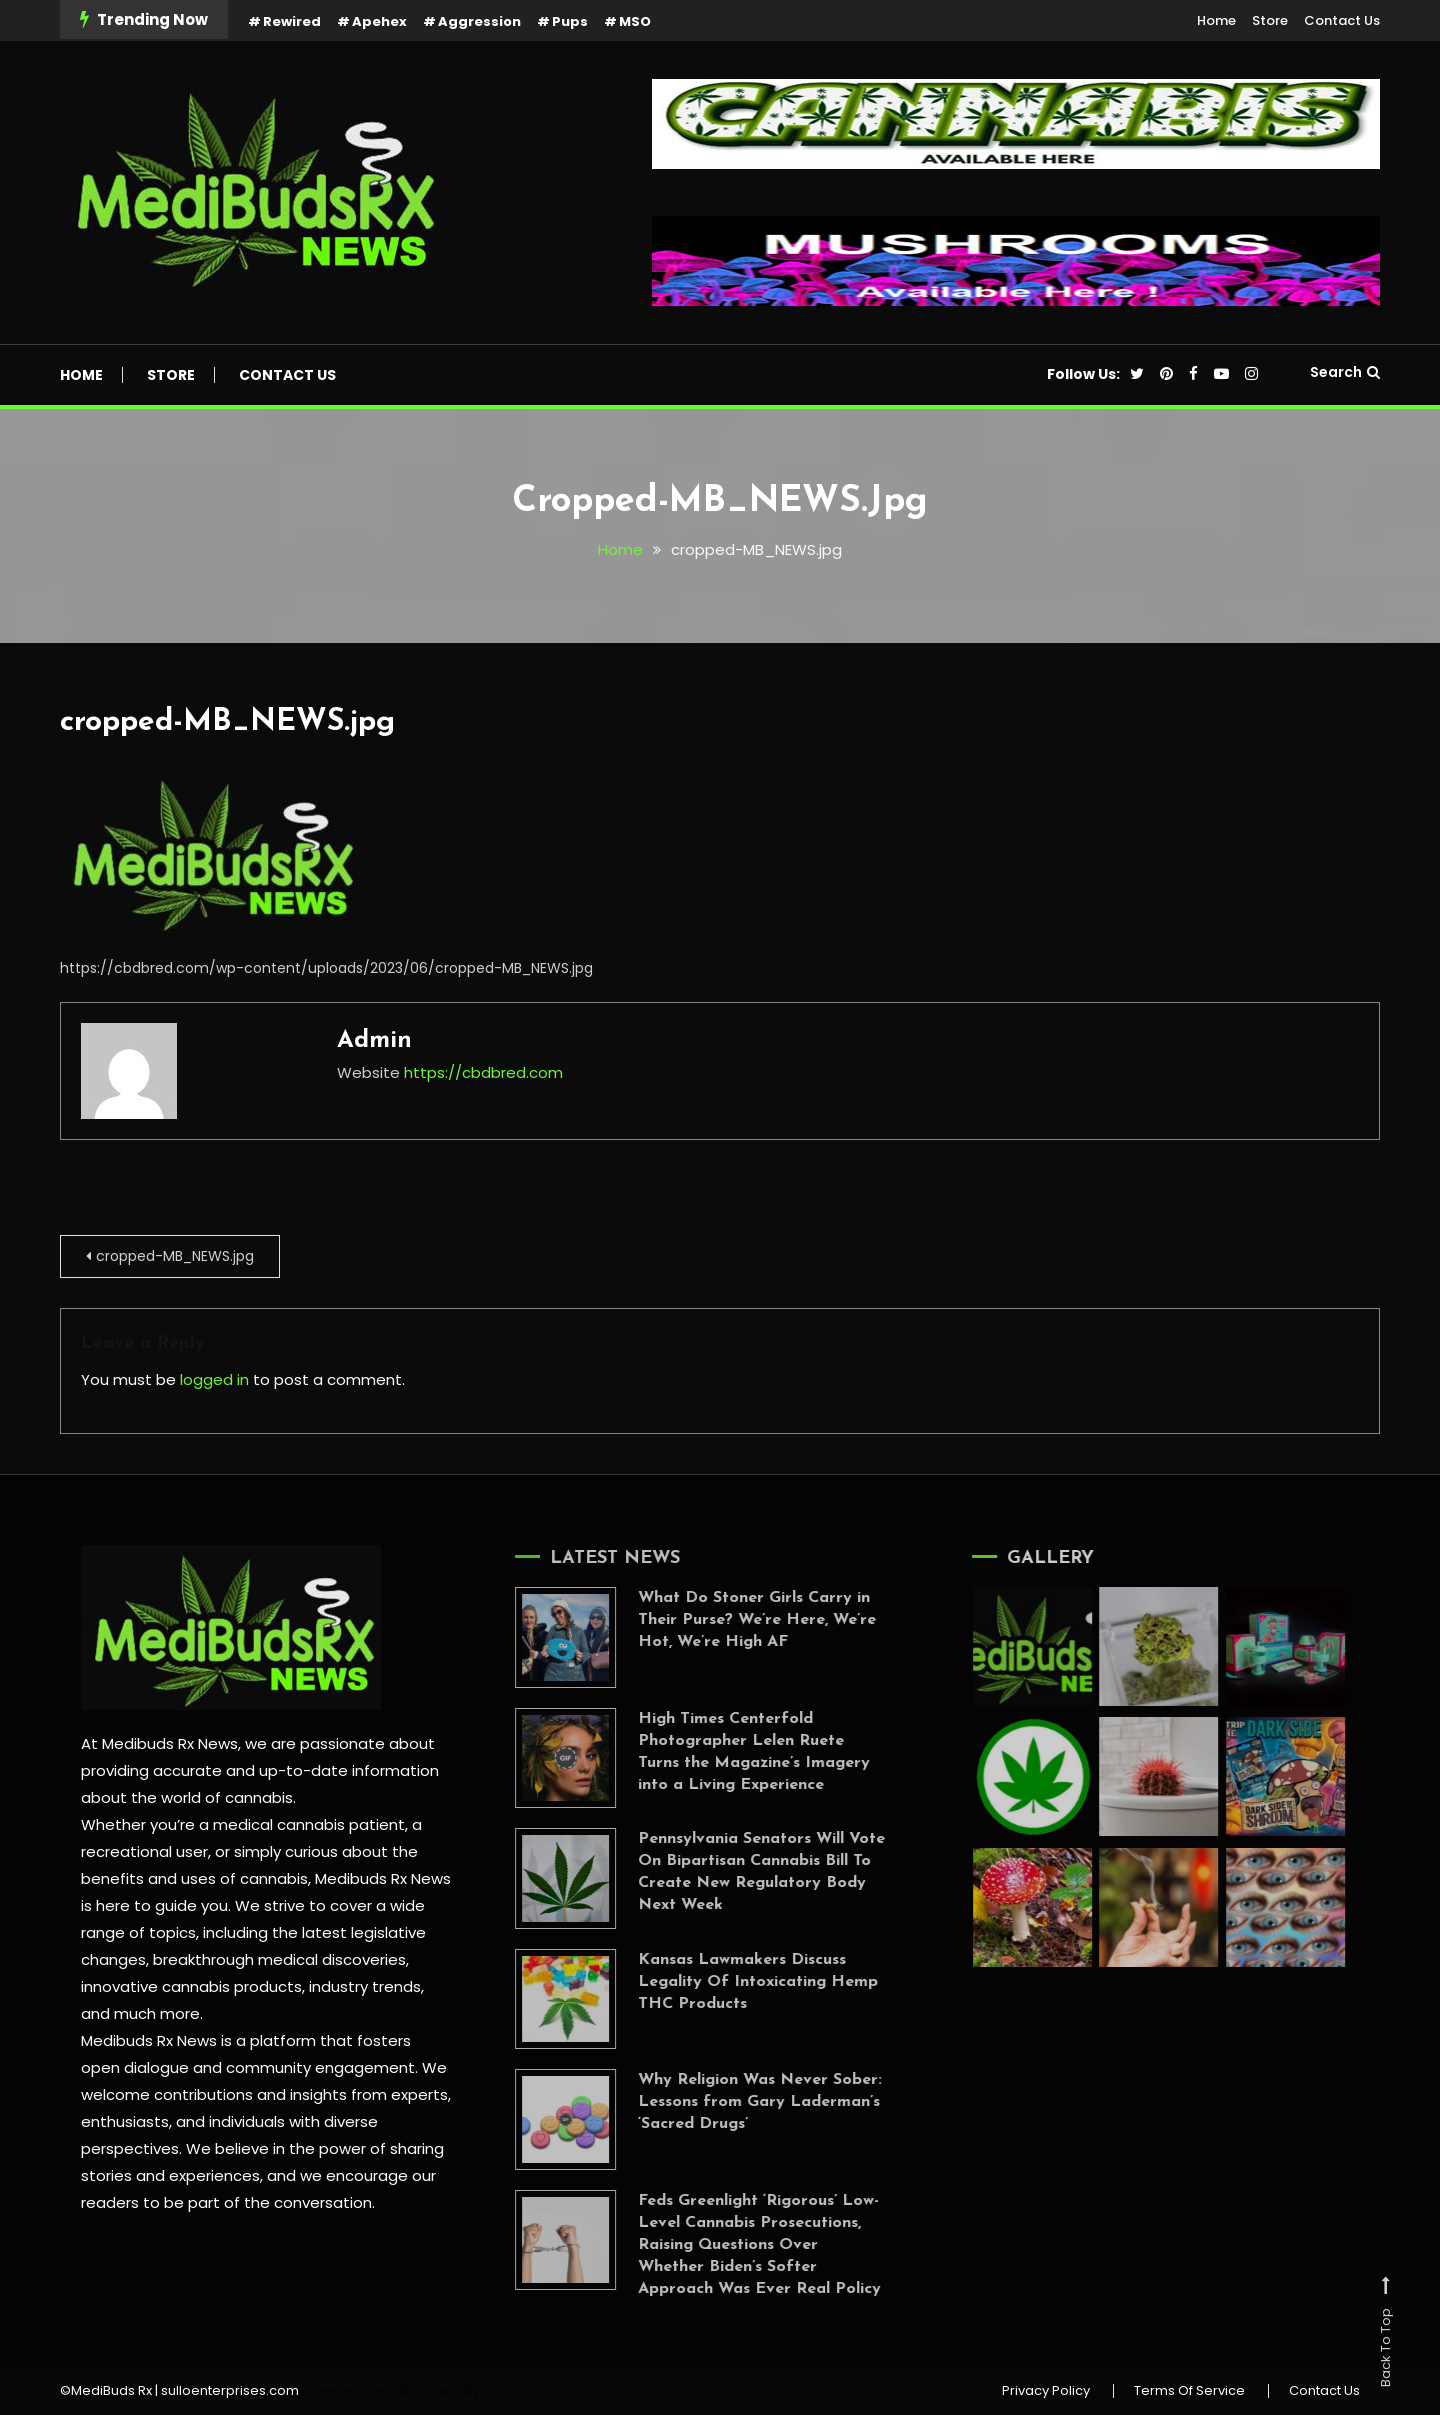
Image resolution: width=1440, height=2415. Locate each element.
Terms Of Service (1189, 2391)
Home (1216, 20)
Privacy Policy (1046, 2391)
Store (1270, 20)
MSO (635, 21)
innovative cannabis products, (193, 1986)
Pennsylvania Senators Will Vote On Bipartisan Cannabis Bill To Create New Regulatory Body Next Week (741, 1872)
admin (374, 1041)
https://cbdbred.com (483, 1072)
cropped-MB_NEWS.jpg (227, 722)
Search (1345, 372)
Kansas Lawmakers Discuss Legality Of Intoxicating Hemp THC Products (738, 1982)
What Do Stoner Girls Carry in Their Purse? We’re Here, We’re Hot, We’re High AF (737, 1620)
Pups (570, 21)
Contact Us (1342, 20)
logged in (214, 1379)
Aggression (479, 21)
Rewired (292, 21)
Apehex (379, 21)
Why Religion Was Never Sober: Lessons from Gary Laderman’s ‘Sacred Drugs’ (740, 2102)
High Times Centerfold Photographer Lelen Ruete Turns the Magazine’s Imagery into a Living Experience (734, 1752)
